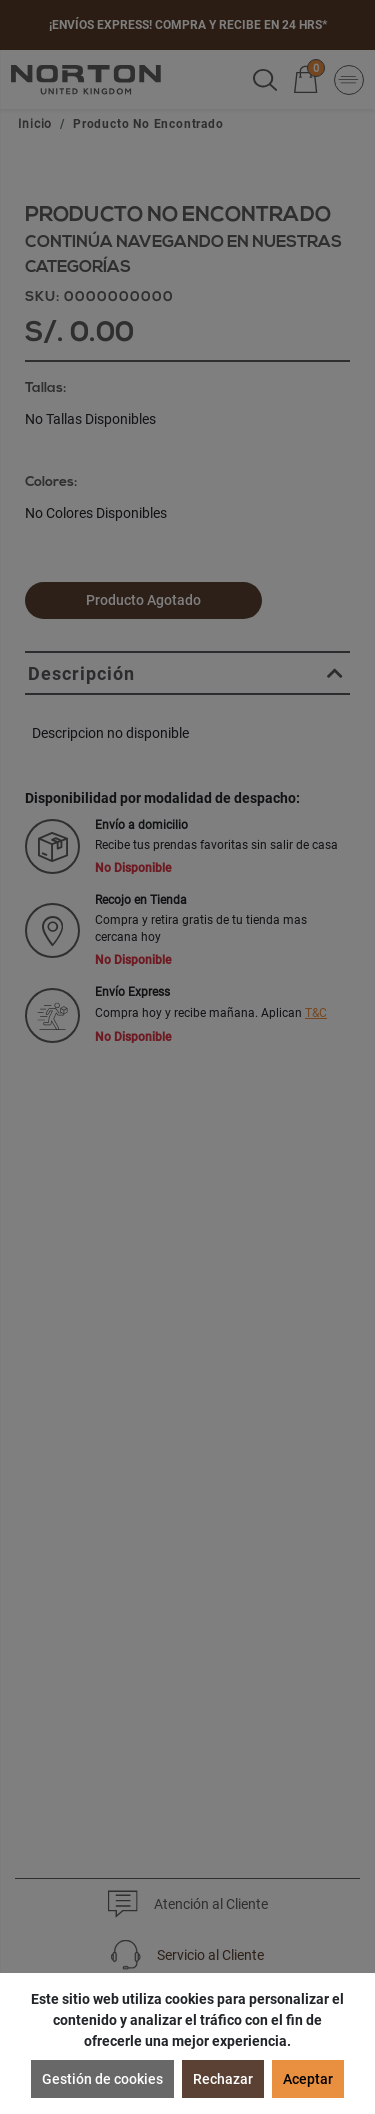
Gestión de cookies (102, 2079)
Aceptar (308, 2079)
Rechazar (223, 2079)
